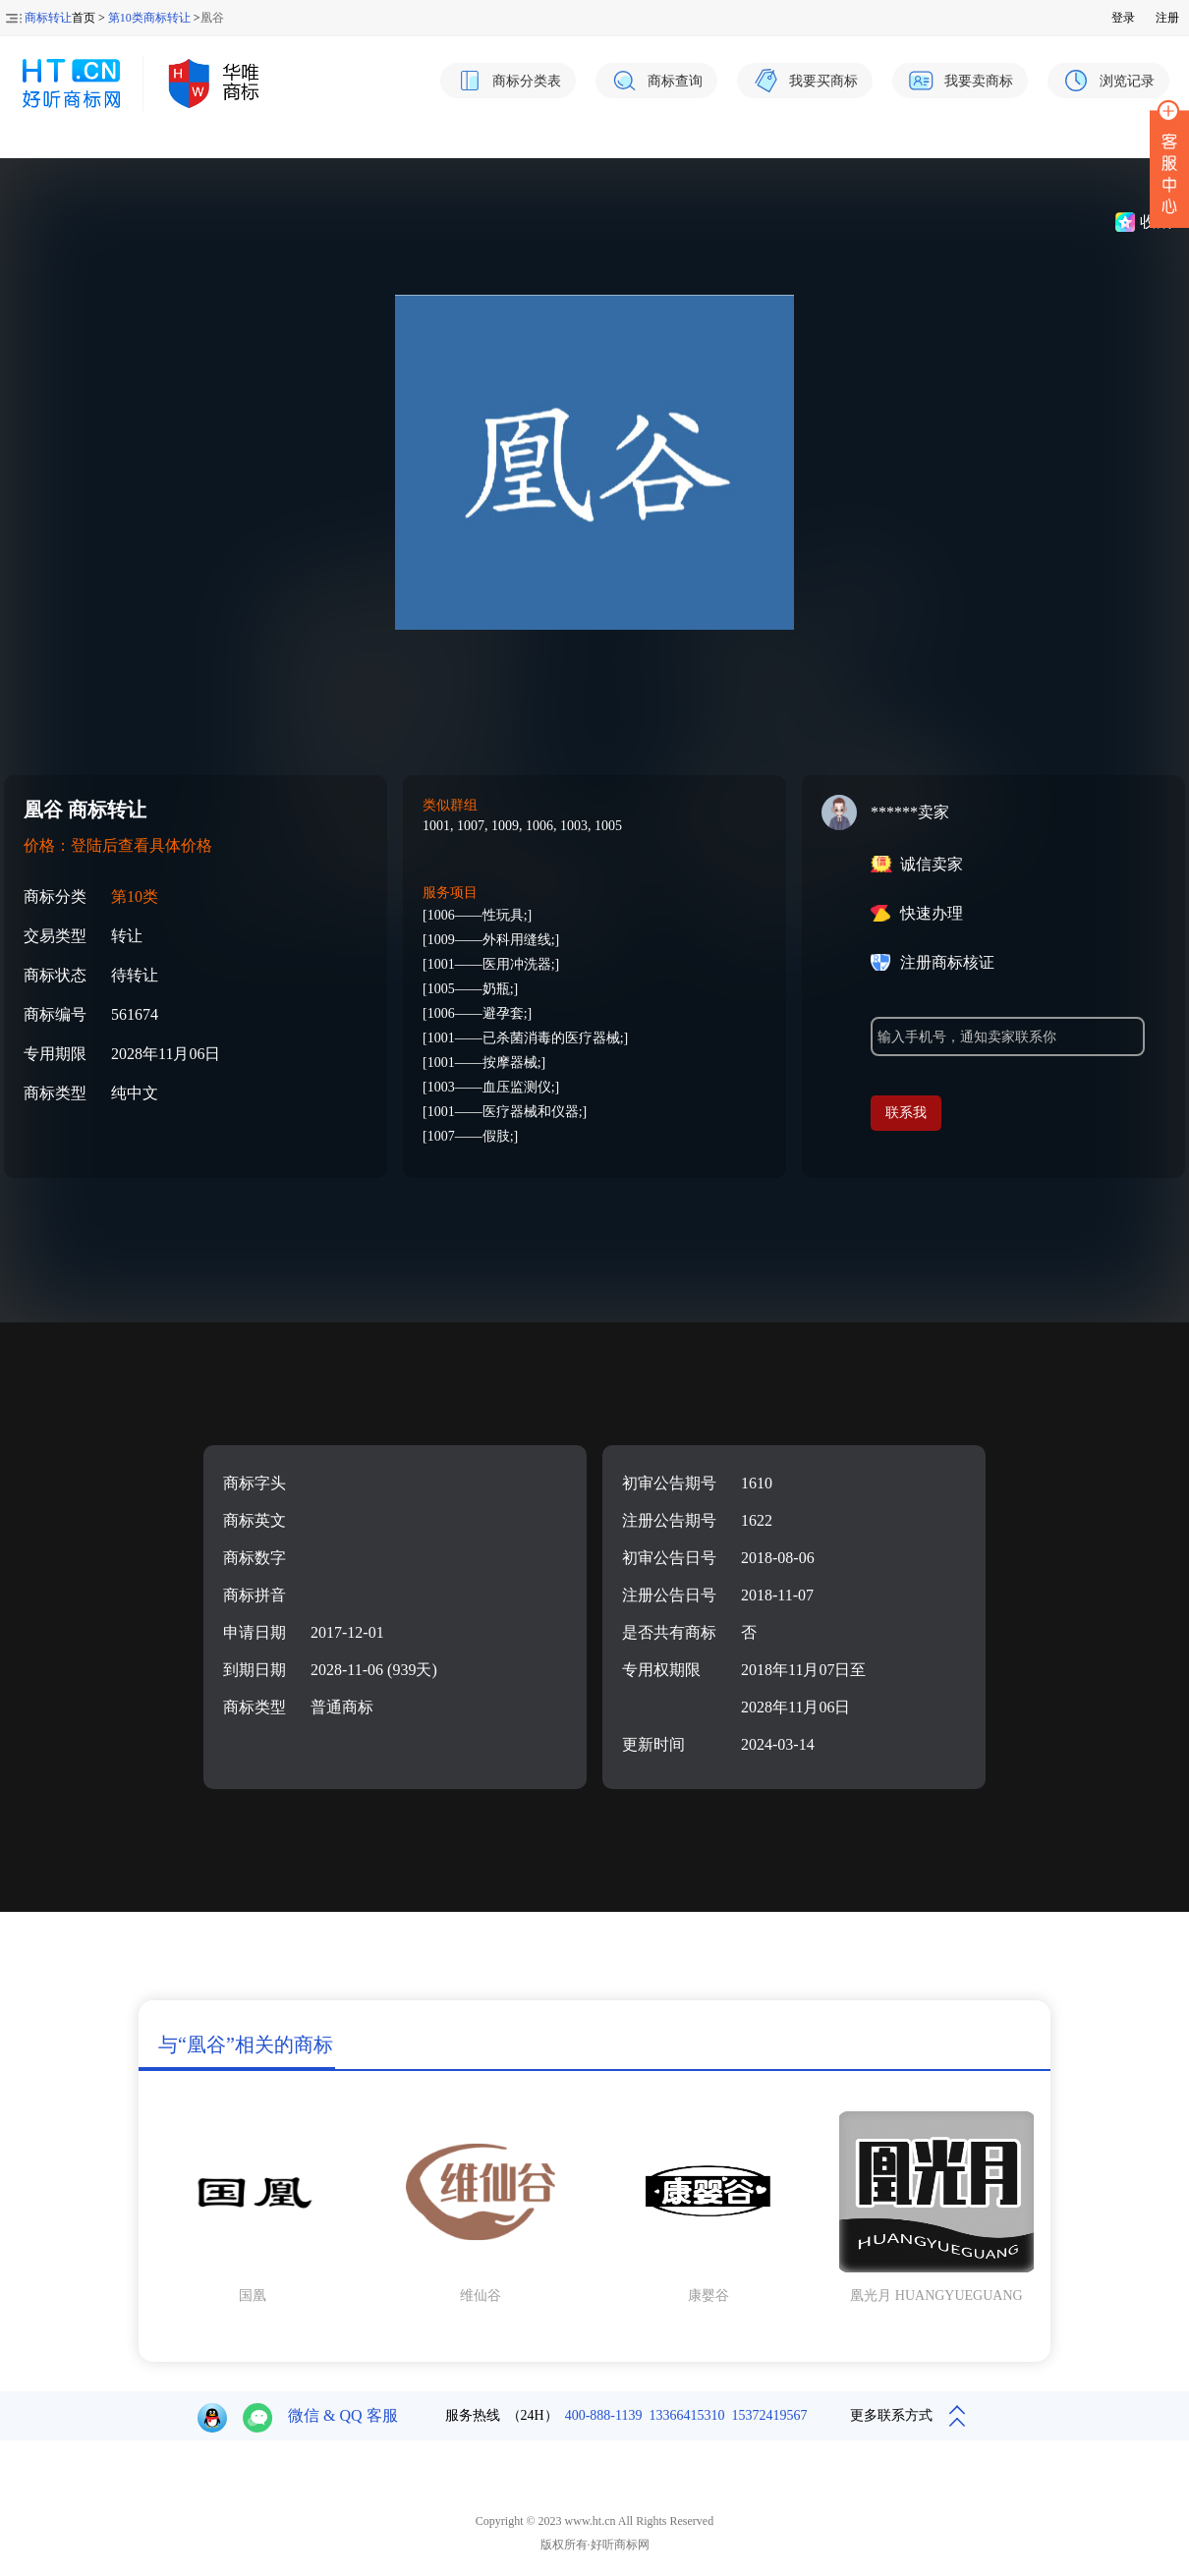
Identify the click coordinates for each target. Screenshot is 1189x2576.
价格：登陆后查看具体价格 (118, 845)
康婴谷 (708, 2295)
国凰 (252, 2295)
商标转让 (48, 18)
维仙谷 (480, 2295)
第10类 (134, 896)
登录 (1123, 18)
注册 (1167, 18)
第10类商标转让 (149, 18)
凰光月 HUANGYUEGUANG (936, 2295)
